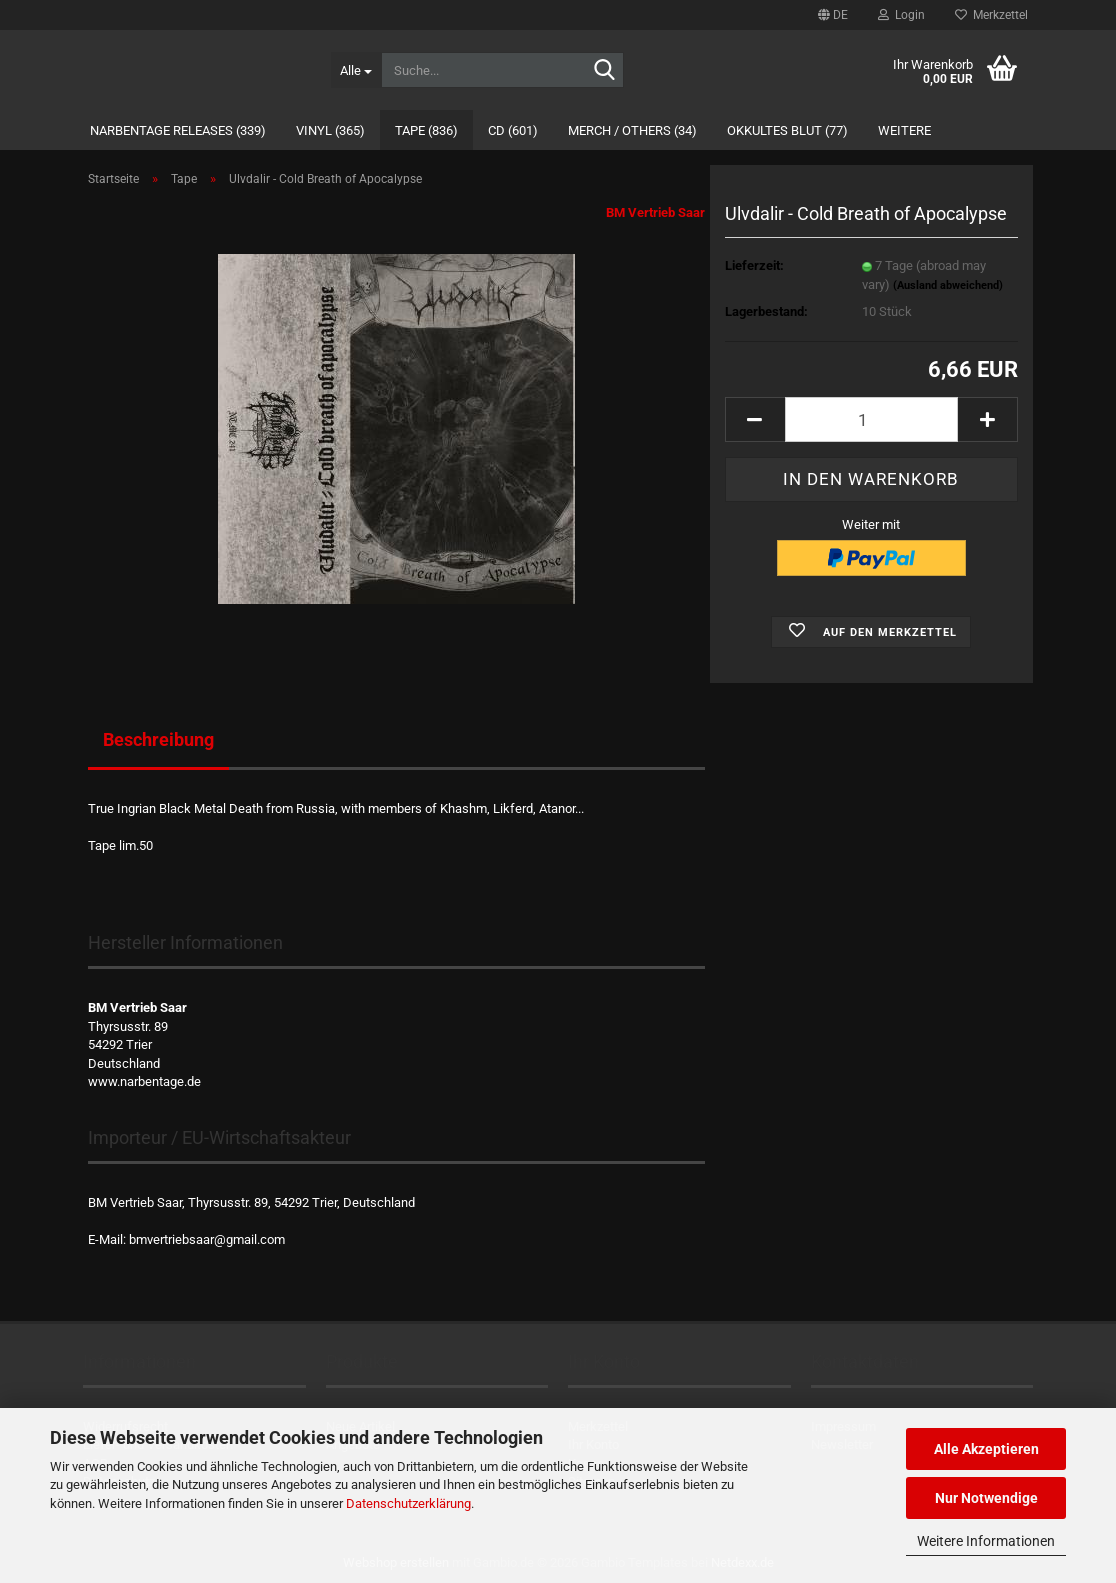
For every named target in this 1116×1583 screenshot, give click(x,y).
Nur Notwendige (986, 1498)
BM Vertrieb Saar (655, 212)
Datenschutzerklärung (408, 1503)
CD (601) (513, 130)
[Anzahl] (871, 419)
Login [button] (901, 15)
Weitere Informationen (986, 1541)
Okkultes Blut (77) (787, 130)
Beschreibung (158, 739)
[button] (833, 15)
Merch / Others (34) (632, 130)
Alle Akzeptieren (986, 1449)
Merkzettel (991, 15)
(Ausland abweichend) (948, 285)
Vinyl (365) (330, 130)
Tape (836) (426, 130)
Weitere (904, 130)
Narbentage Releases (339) (178, 130)
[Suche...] (356, 70)
